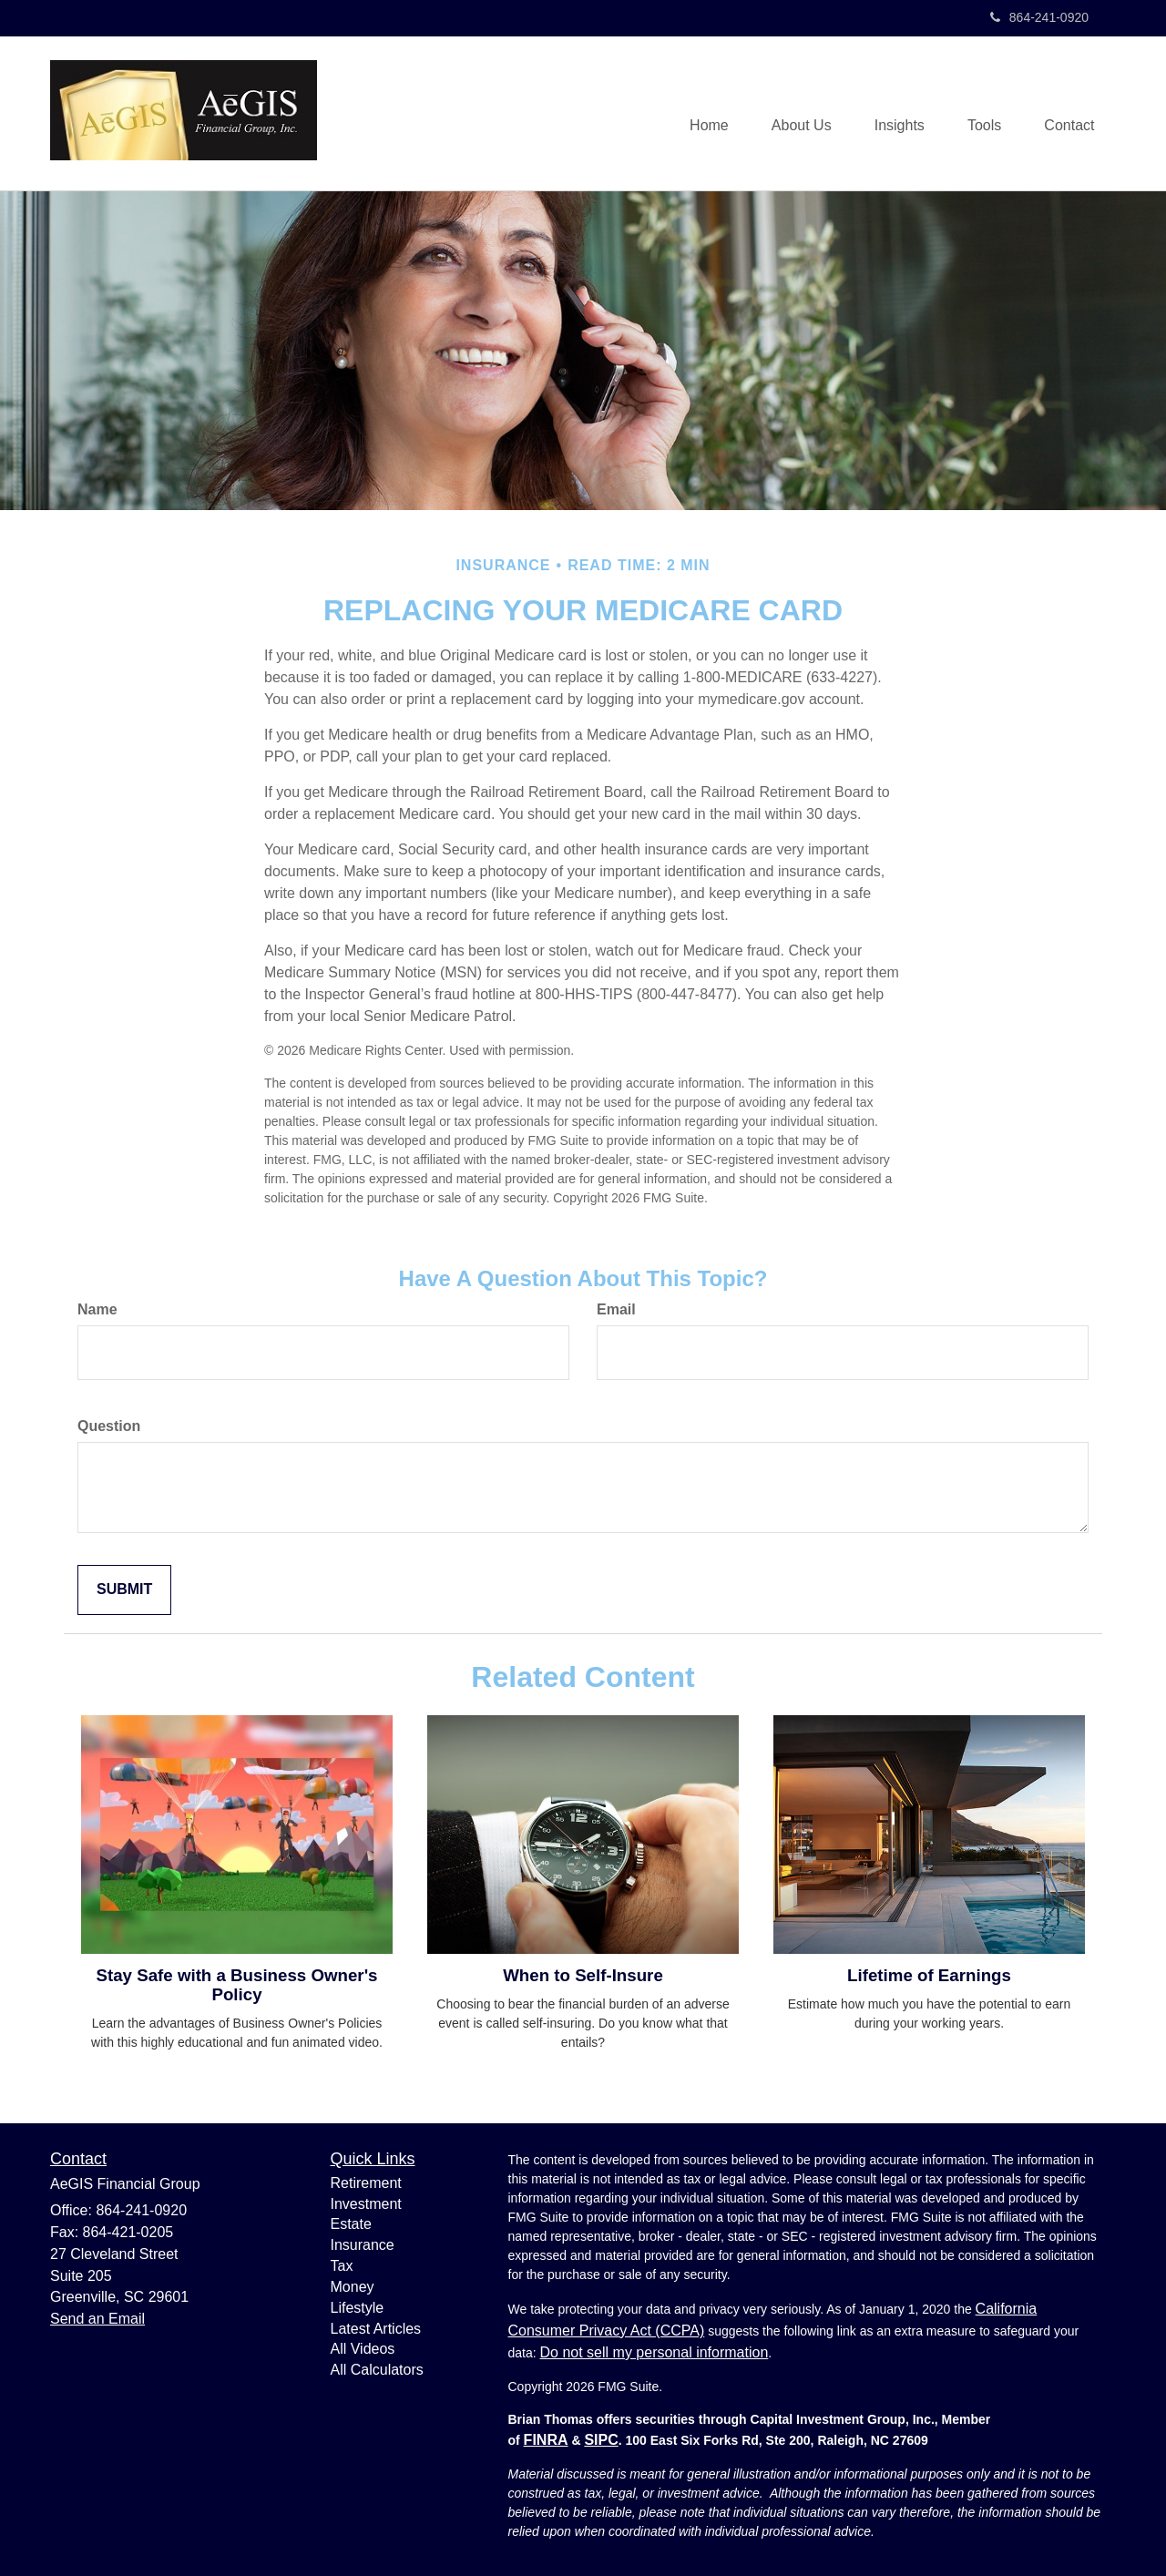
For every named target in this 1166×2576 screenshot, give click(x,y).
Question (108, 1426)
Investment (366, 2204)
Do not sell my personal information (654, 2352)
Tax (342, 2266)
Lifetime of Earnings (929, 1975)
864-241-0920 (1039, 17)
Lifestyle (357, 2307)
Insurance (362, 2245)
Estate (351, 2224)
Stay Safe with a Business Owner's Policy (236, 1985)
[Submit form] (124, 1590)
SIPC (601, 2440)
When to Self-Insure (583, 1975)
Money (352, 2287)
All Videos (363, 2348)
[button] (792, 114)
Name (97, 1309)
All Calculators (377, 2369)
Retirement (366, 2183)
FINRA (546, 2440)
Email (616, 1309)
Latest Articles (376, 2328)
